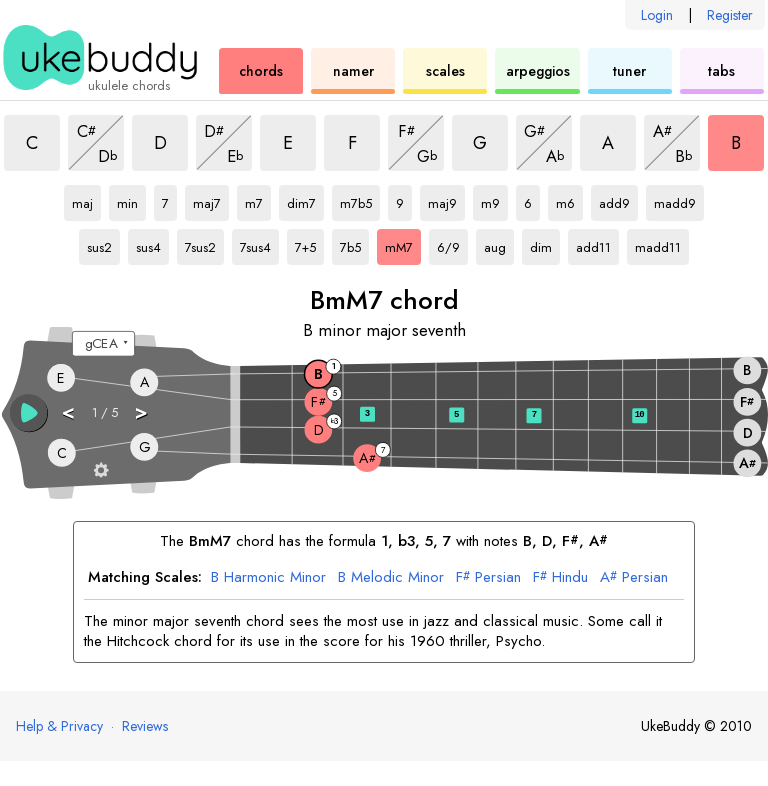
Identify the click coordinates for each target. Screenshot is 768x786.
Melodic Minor (391, 578)
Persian (488, 578)
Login (657, 15)
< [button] (69, 411)
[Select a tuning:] (103, 344)
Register (730, 15)
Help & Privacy (59, 726)
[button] (29, 413)
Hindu (560, 578)
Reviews (145, 726)
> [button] (142, 411)
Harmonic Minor (268, 578)
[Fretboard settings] (101, 469)
